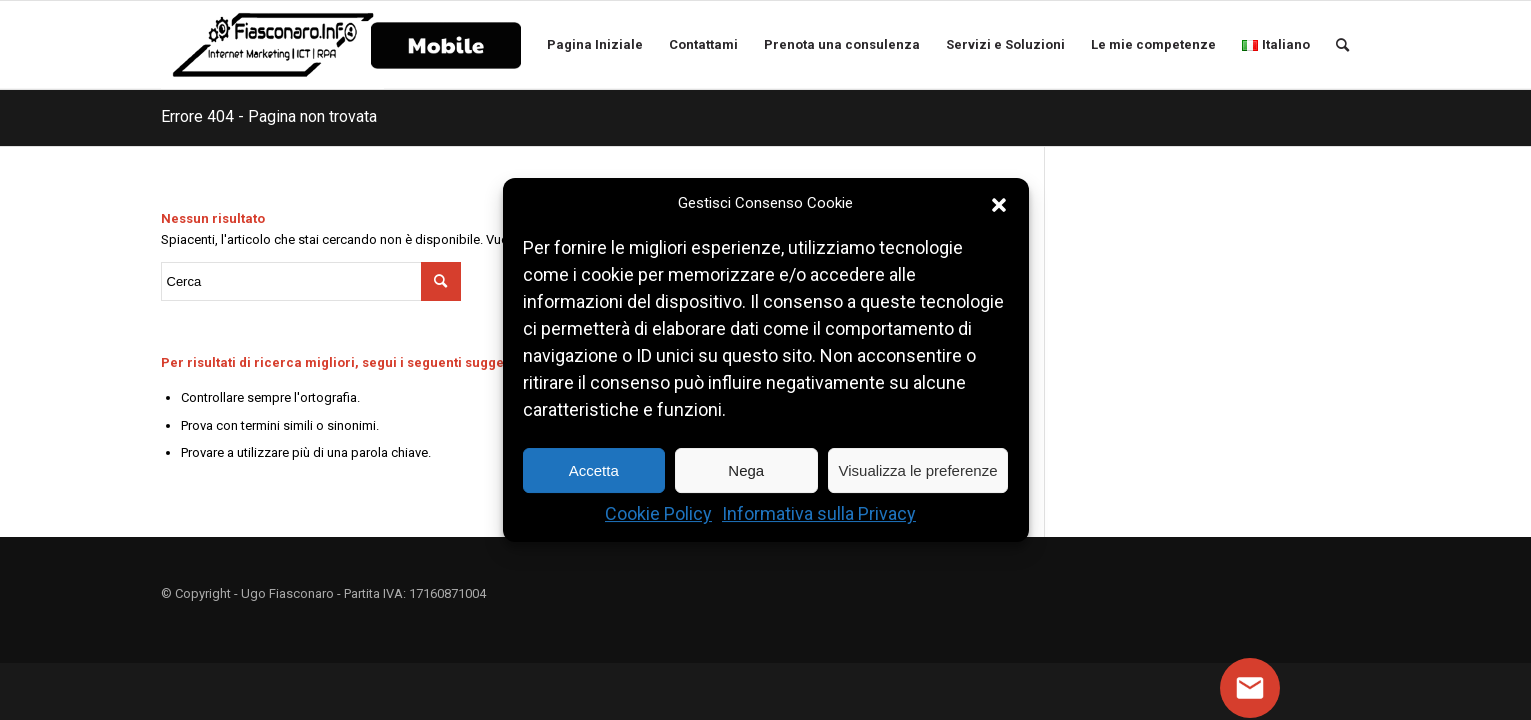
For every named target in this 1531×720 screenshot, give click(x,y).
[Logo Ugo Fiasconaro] (273, 45)
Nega (746, 470)
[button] (999, 204)
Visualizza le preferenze (918, 470)
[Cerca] (1347, 45)
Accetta (594, 470)
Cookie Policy (658, 514)
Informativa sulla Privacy (819, 514)
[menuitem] (446, 45)
